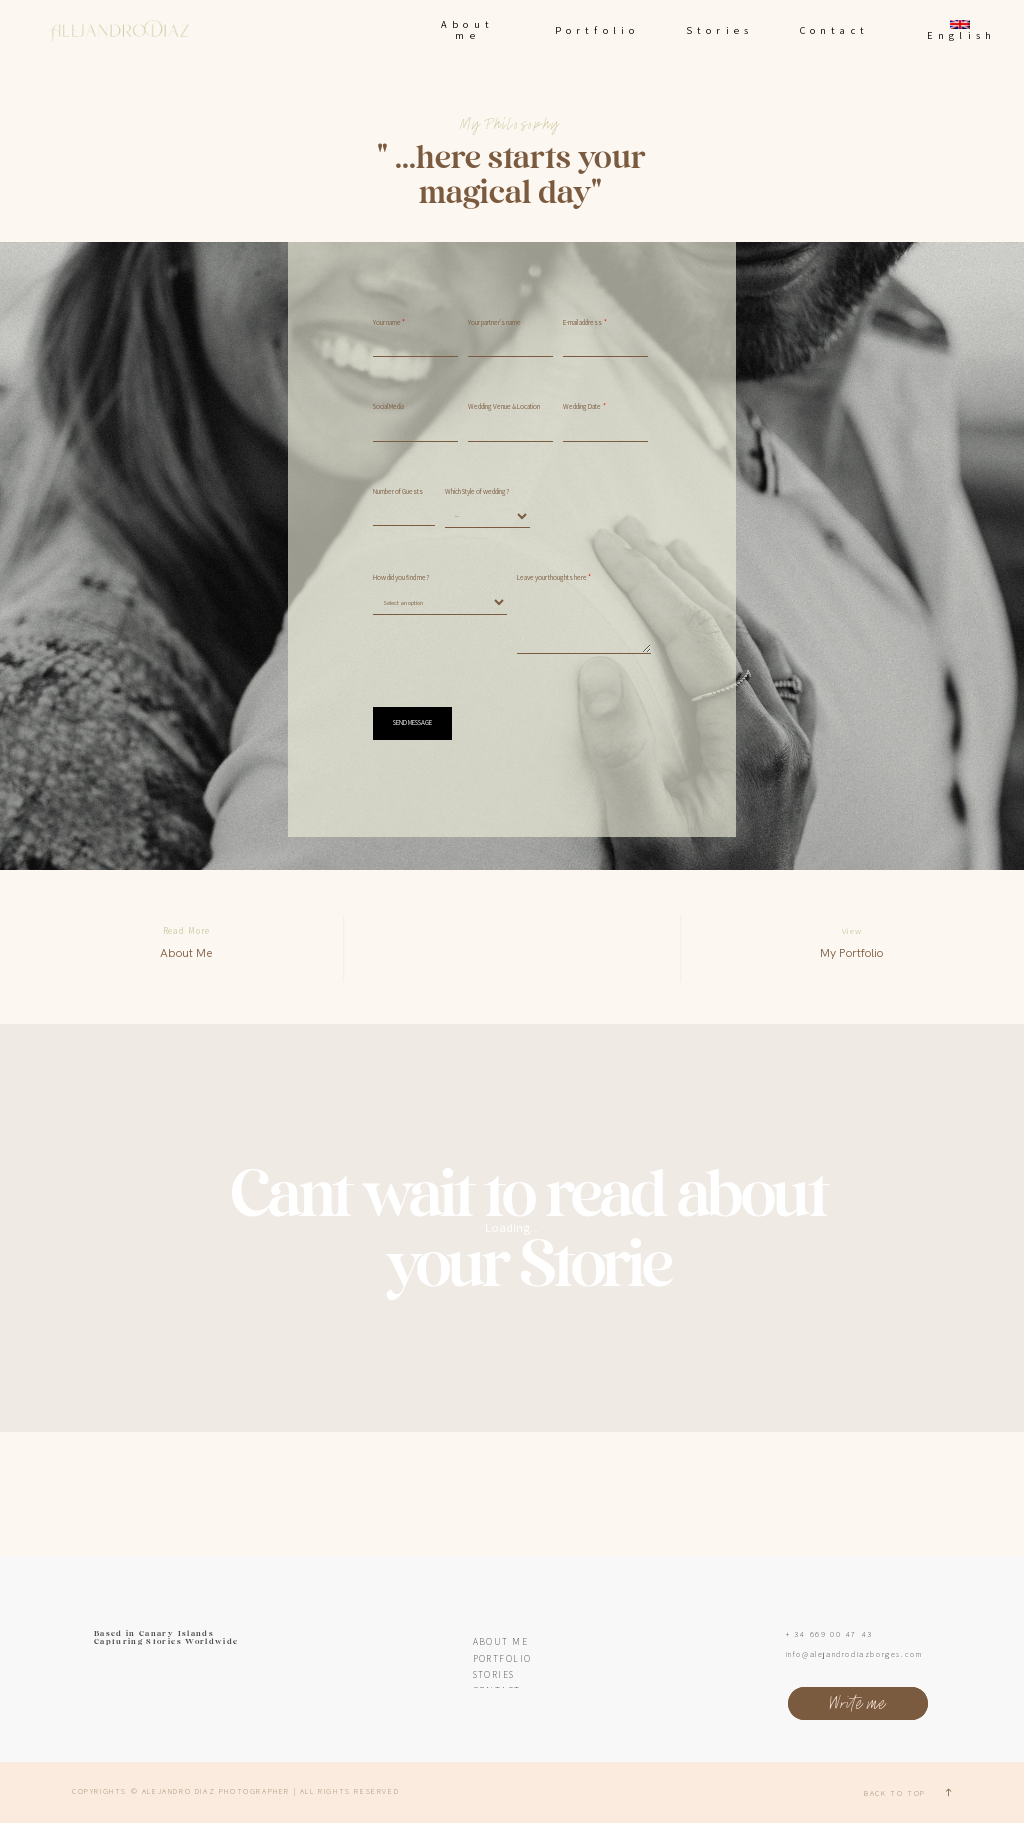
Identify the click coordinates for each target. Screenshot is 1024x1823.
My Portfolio (851, 953)
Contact (834, 30)
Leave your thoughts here (552, 578)
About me (467, 29)
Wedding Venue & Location (504, 407)
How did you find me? (401, 578)
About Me (186, 953)
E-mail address (582, 323)
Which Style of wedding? (477, 492)
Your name (387, 323)
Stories (719, 30)
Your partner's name (494, 323)
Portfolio (597, 30)
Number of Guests (398, 492)
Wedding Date (582, 407)
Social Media (388, 407)
